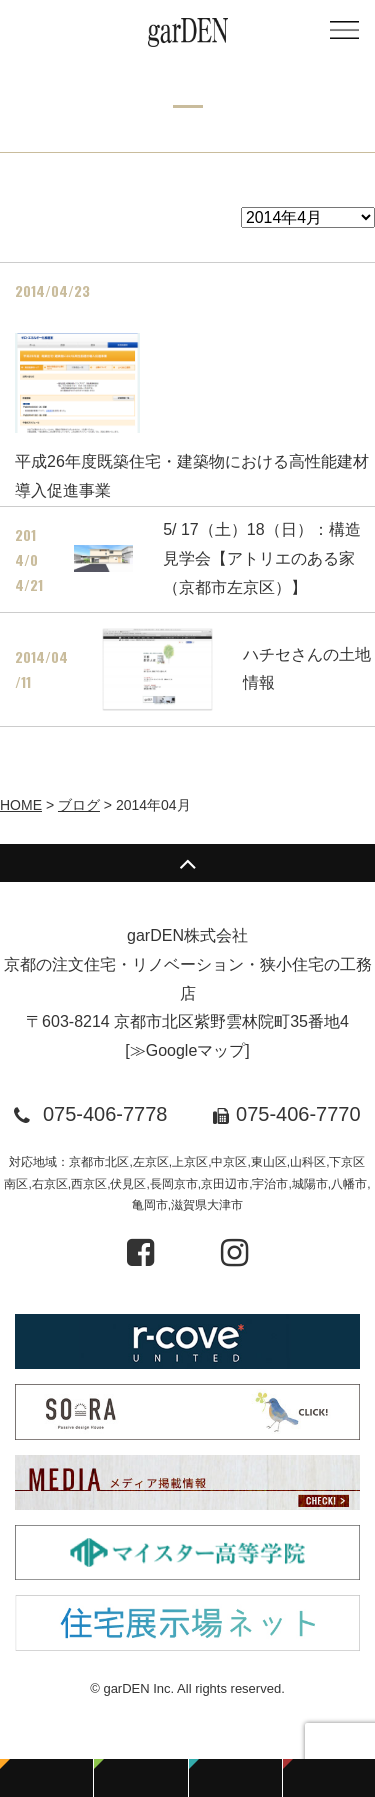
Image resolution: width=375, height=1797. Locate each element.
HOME (21, 805)
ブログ (79, 805)
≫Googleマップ (188, 1050)
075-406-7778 (105, 1114)
